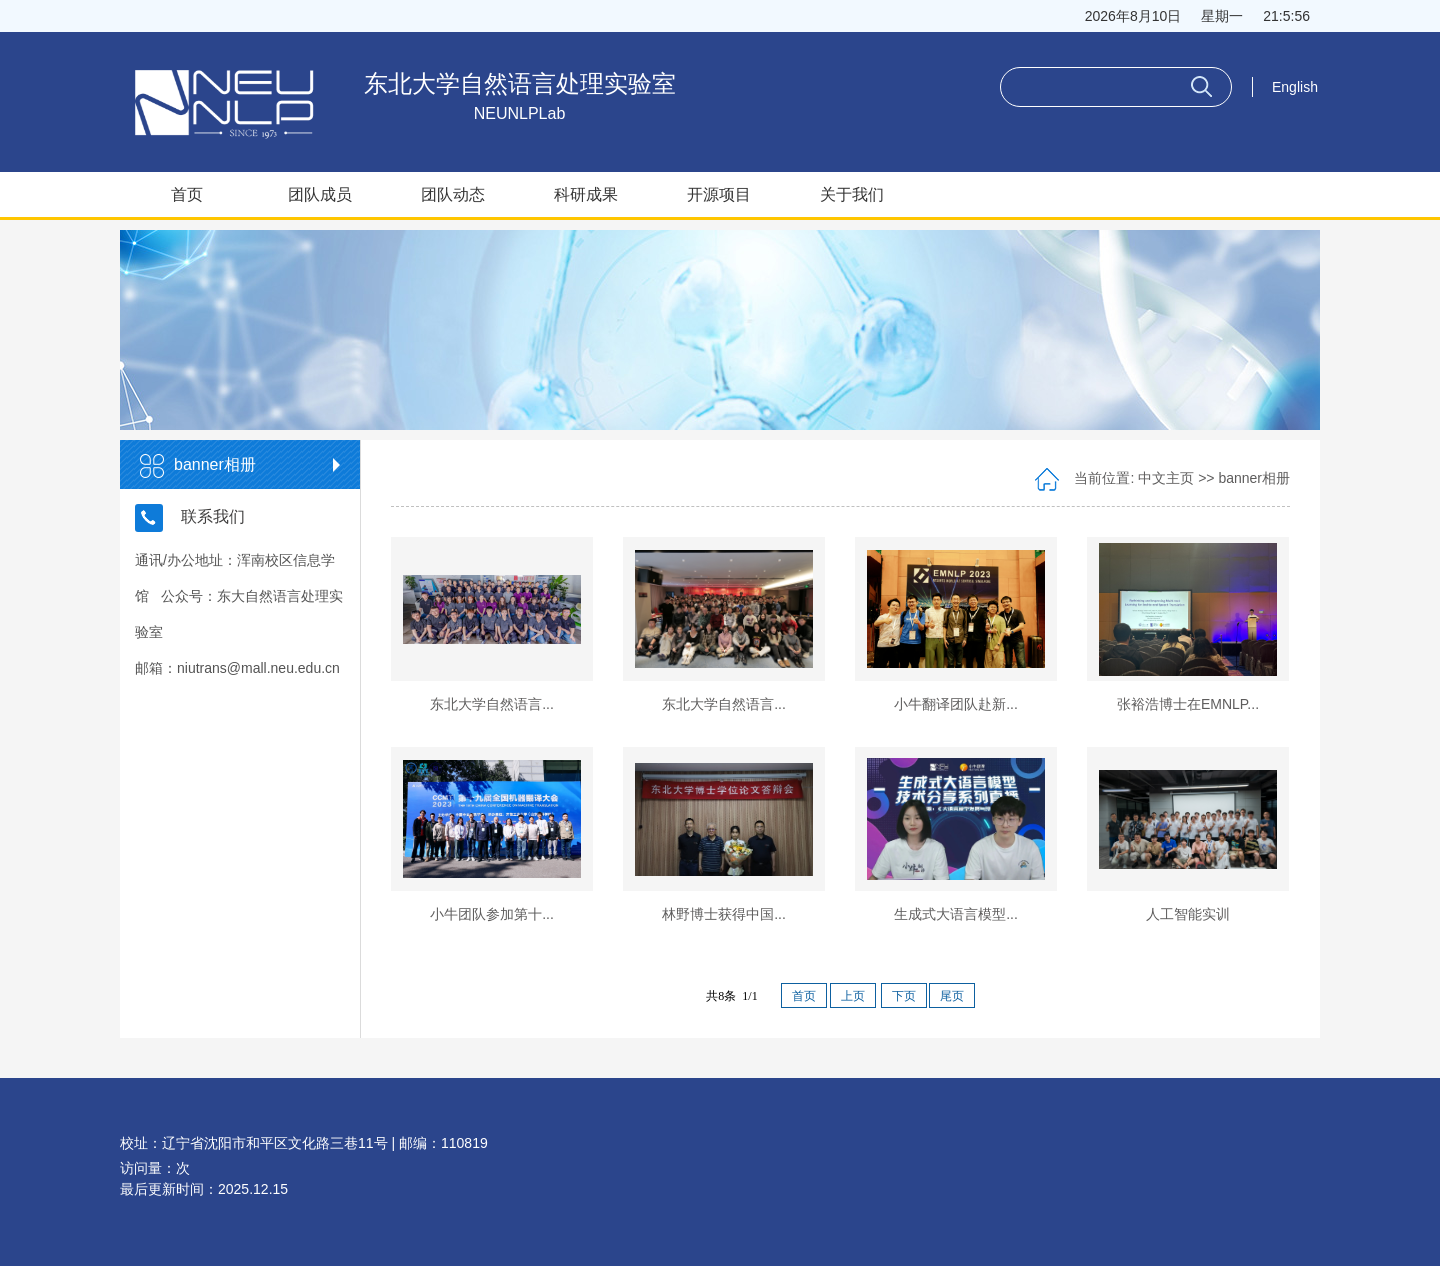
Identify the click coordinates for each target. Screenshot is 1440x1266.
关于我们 (852, 194)
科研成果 (586, 194)
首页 (187, 194)
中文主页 (1166, 478)
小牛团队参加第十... (492, 914)
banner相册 (1254, 478)
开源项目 (719, 194)
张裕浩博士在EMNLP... (1188, 704)
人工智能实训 (1188, 914)
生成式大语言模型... (956, 914)
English (1295, 87)
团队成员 (320, 194)
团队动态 (453, 194)
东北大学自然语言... (492, 704)
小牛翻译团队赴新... (956, 704)
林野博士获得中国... (724, 914)
